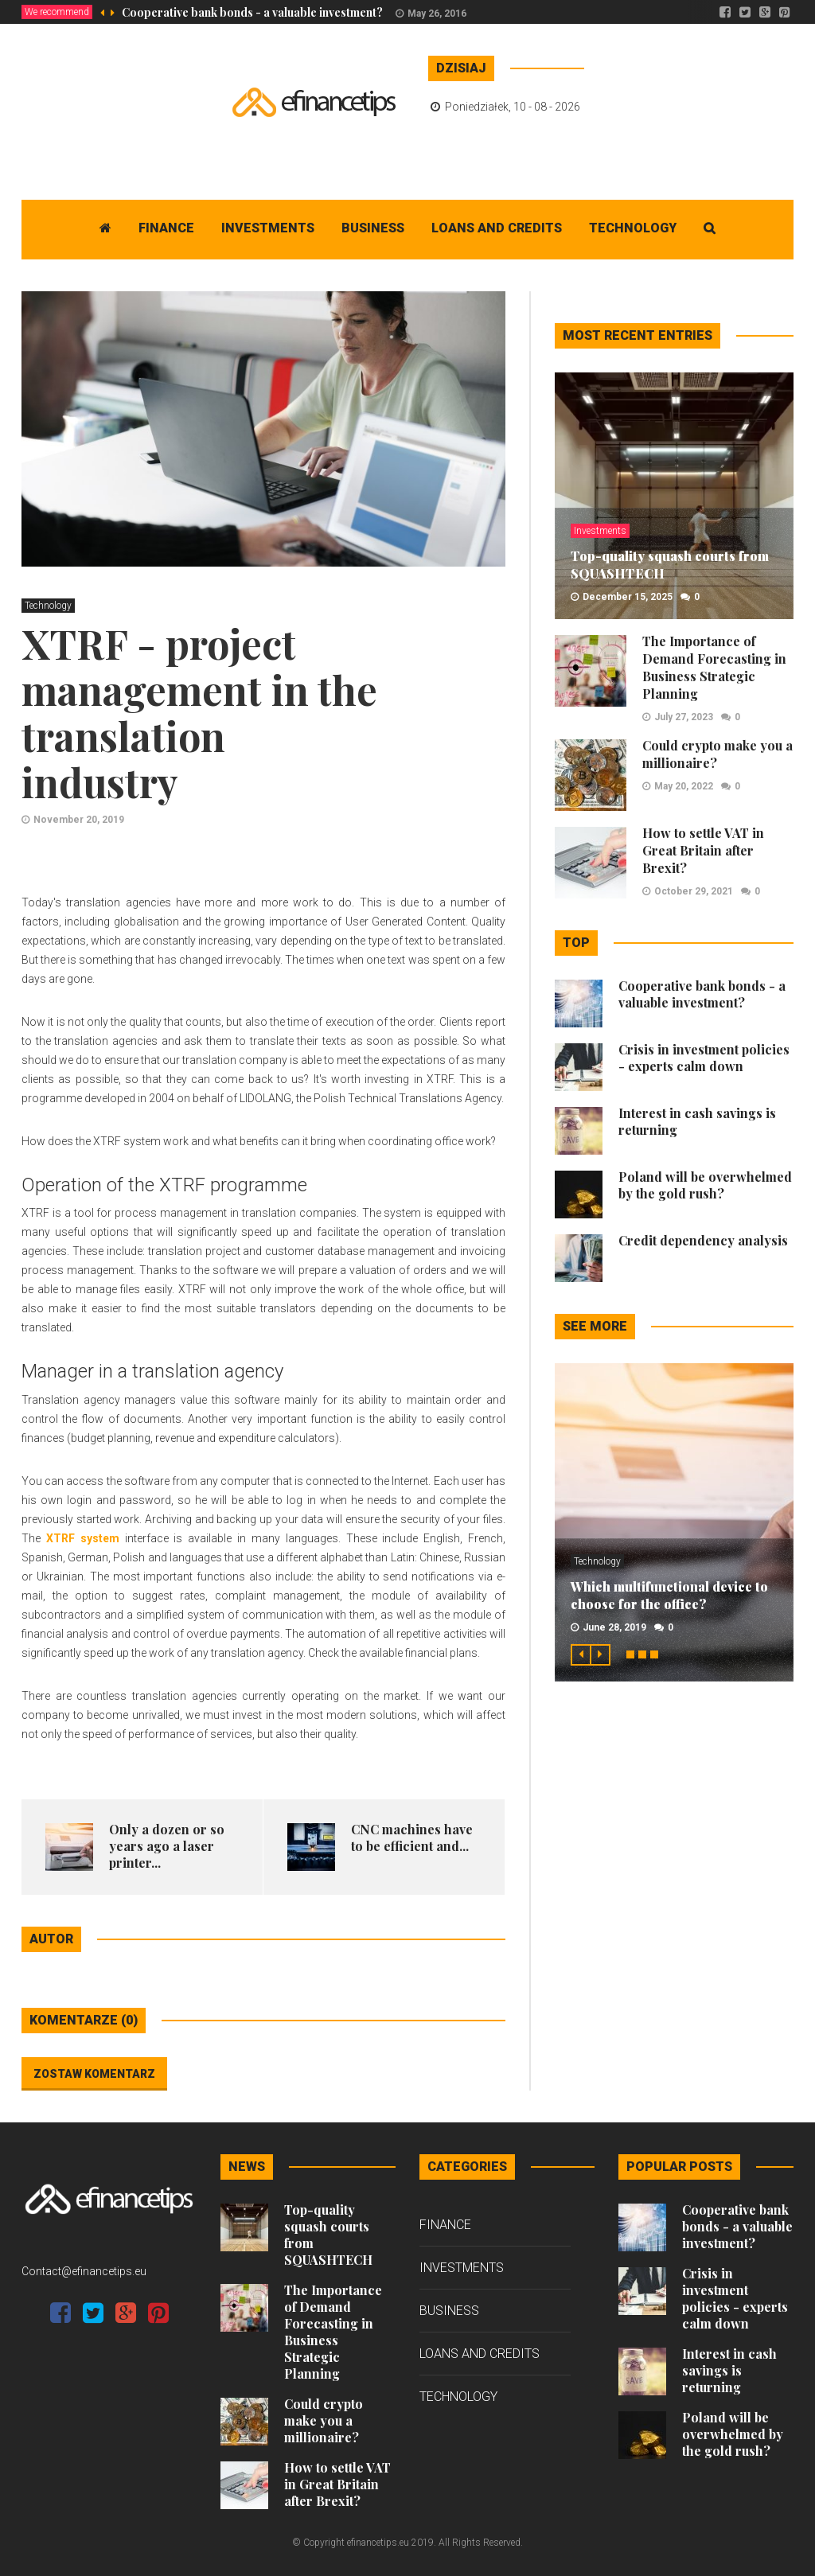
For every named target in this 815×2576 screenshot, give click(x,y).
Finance (166, 228)
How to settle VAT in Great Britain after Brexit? (703, 850)
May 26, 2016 (437, 13)
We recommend (57, 12)
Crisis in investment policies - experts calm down (704, 1057)
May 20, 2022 (683, 786)
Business (372, 228)
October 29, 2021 (693, 891)
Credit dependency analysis (703, 1240)
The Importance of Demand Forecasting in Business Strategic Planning (714, 667)
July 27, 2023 (683, 717)
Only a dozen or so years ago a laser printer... (166, 1846)
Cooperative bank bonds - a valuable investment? (252, 12)
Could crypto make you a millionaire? (323, 2420)
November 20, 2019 (78, 819)
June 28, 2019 (614, 1627)
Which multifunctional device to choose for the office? (669, 1595)
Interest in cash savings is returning (729, 2370)
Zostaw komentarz (94, 2073)
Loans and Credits (496, 228)
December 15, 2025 (628, 596)
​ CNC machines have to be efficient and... (412, 1837)
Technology (633, 228)
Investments (267, 228)
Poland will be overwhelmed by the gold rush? (705, 1185)
